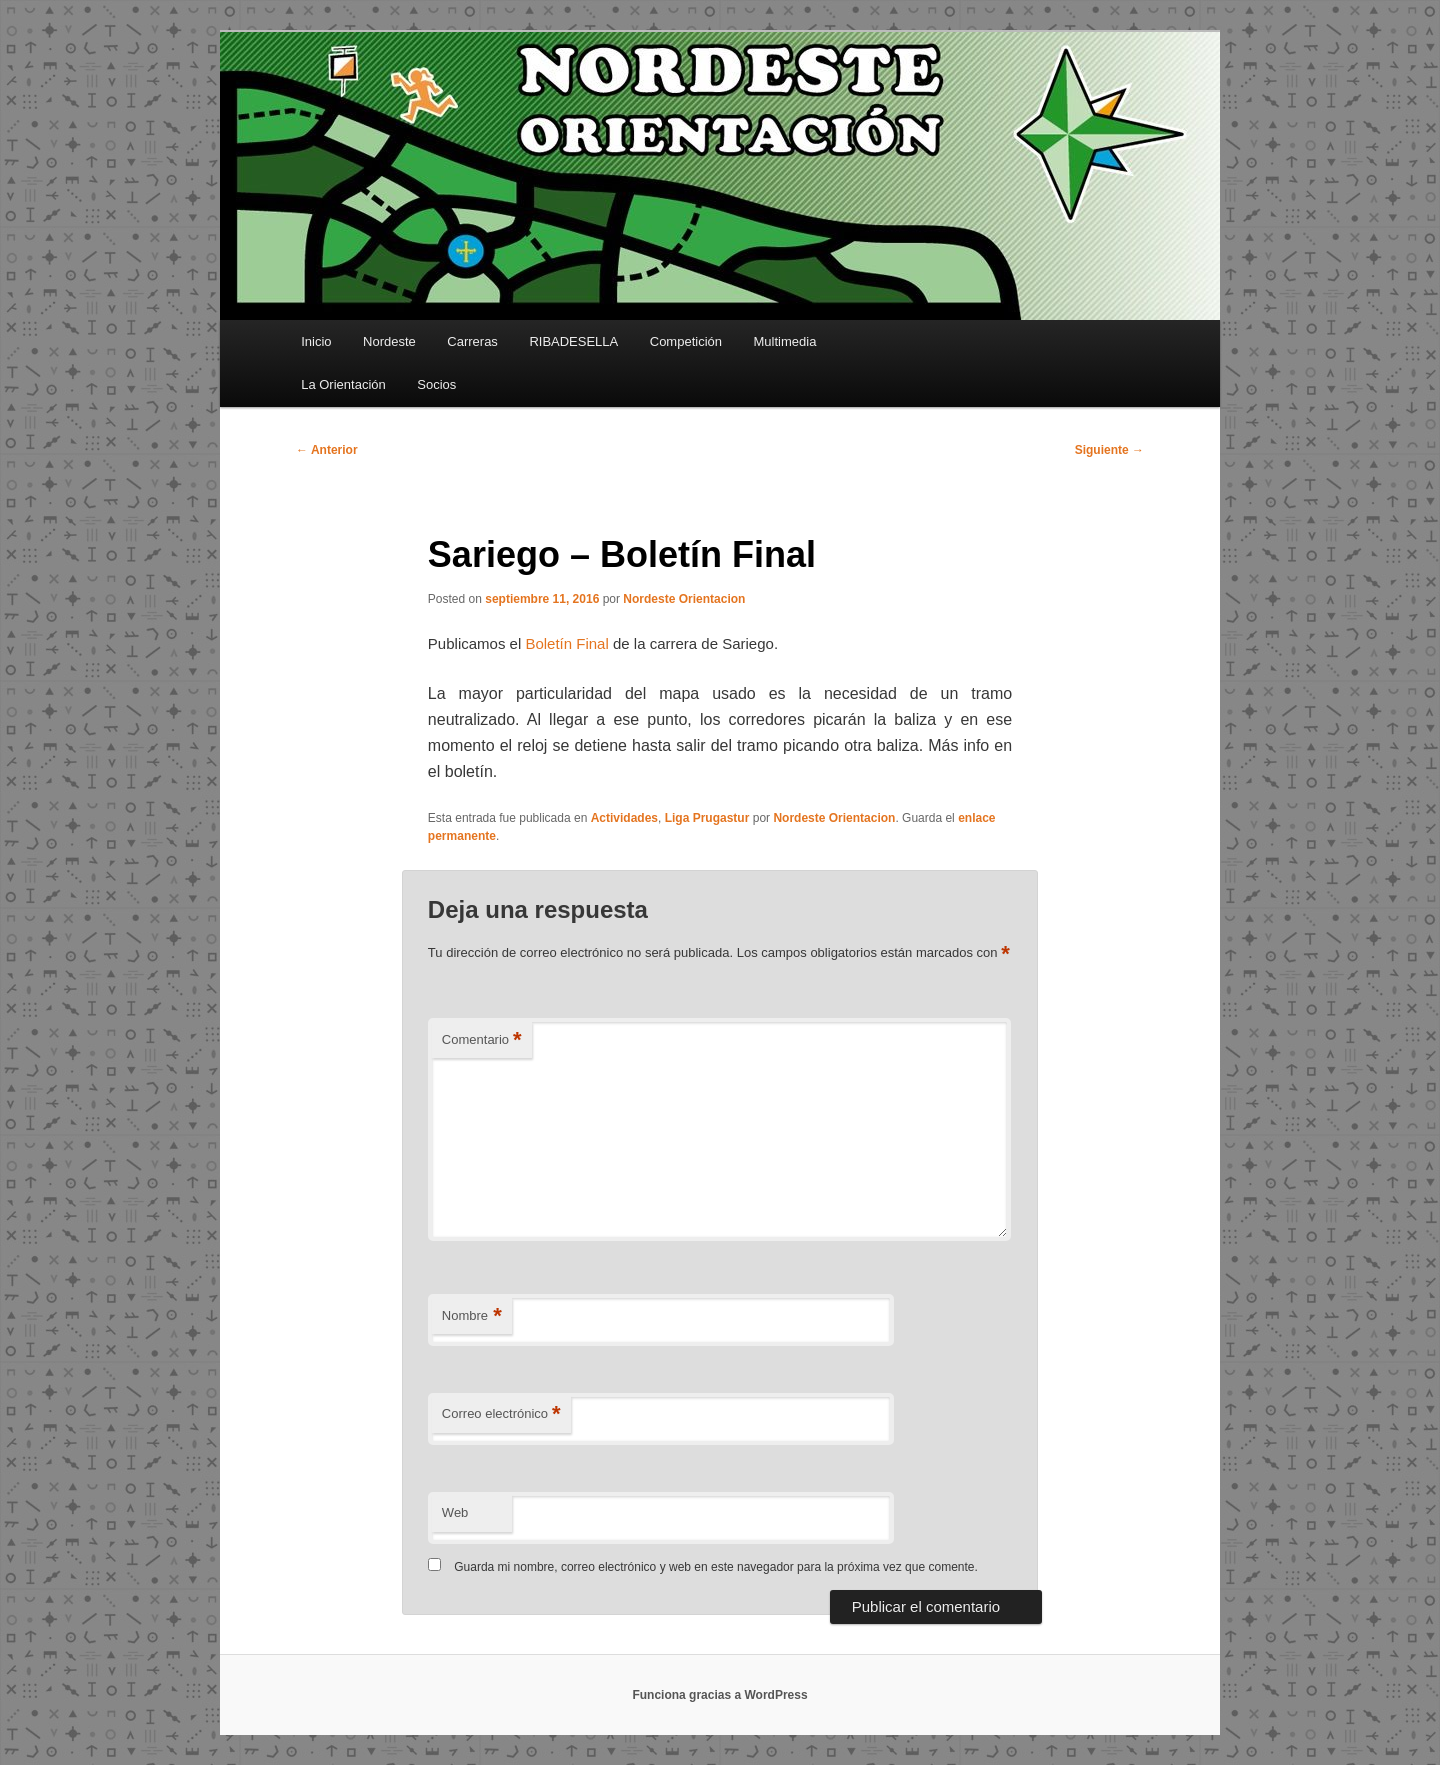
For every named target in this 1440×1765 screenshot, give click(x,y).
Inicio (316, 341)
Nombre (472, 1316)
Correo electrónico (501, 1414)
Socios (436, 384)
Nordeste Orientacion (684, 599)
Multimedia (785, 341)
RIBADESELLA (573, 341)
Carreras (472, 341)
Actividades (624, 818)
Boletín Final (566, 643)
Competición (686, 341)
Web (455, 1512)
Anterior (327, 450)
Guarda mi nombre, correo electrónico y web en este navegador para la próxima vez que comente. (716, 1567)
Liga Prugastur (707, 818)
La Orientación (343, 384)
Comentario (482, 1040)
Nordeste (389, 341)
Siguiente (1109, 450)
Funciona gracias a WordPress (719, 1695)
